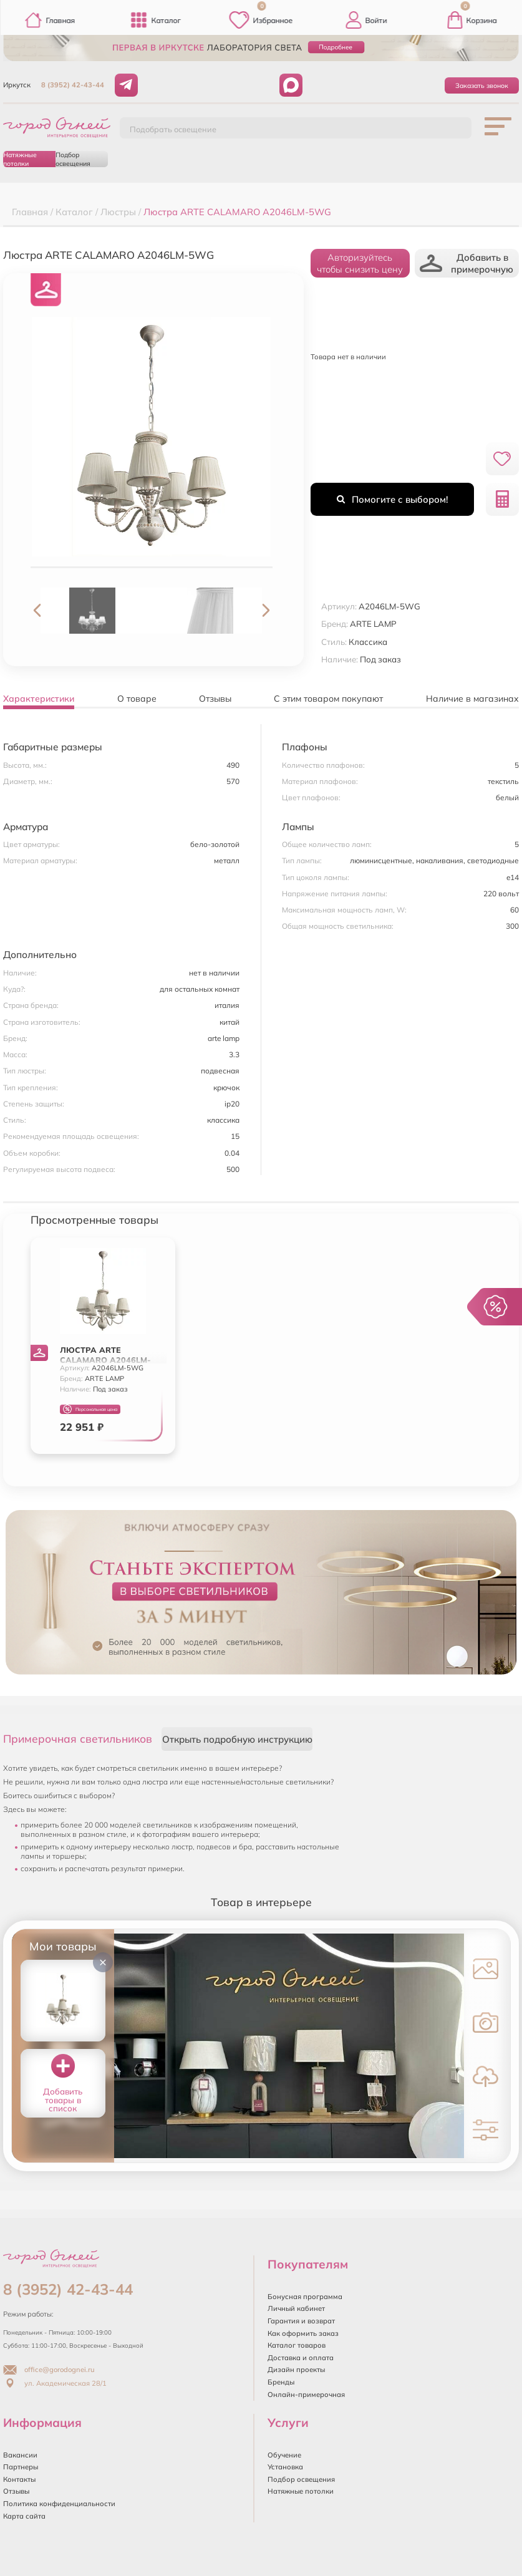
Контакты (19, 2479)
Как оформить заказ (303, 2333)
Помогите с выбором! (392, 499)
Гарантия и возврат (301, 2321)
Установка (285, 2466)
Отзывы (16, 2491)
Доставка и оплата (301, 2357)
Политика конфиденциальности (59, 2503)
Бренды (281, 2382)
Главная (50, 20)
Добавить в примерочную (466, 263)
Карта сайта (24, 2516)
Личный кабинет (296, 2308)
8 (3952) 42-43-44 (72, 84)
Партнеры (20, 2466)
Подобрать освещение (173, 129)
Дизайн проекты (296, 2369)
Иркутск (17, 84)
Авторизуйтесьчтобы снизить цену (360, 263)
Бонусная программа (305, 2296)
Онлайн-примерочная (306, 2394)
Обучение (284, 2455)
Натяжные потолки (20, 159)
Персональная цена (90, 1409)
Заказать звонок (481, 85)
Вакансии (20, 2455)
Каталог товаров (297, 2345)
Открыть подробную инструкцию (237, 1739)
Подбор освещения (73, 159)
